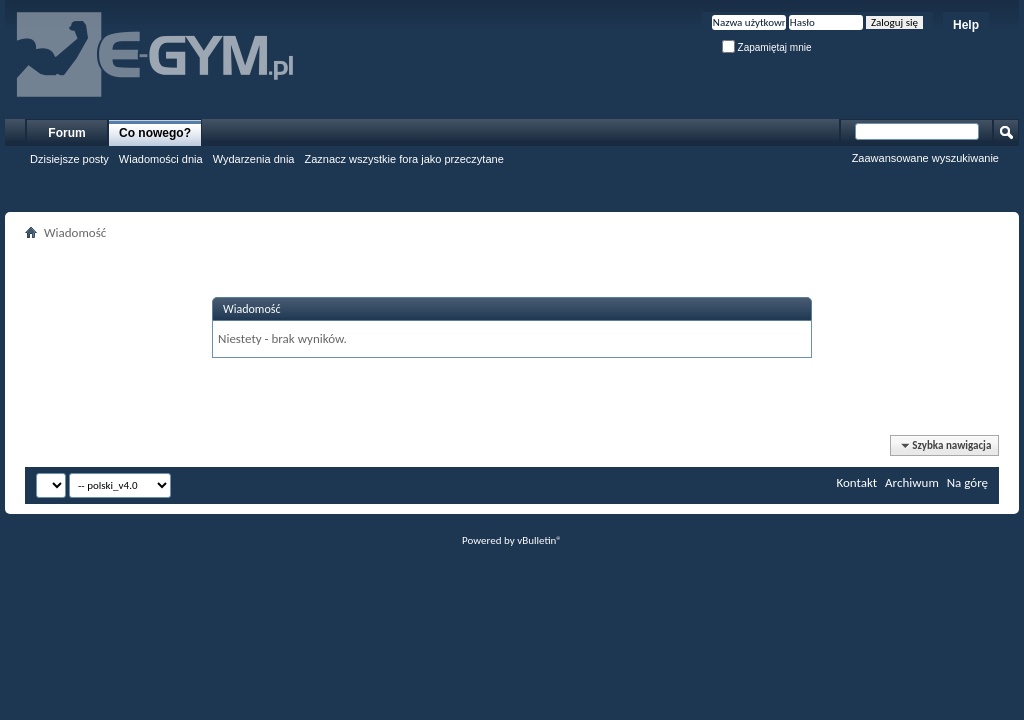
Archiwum (912, 482)
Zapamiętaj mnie (767, 47)
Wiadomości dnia (161, 159)
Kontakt (856, 482)
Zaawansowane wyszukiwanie (925, 158)
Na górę (967, 482)
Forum (66, 133)
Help (966, 25)
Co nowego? (155, 133)
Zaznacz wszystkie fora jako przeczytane (403, 159)
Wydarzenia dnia (254, 159)
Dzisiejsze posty (69, 159)
